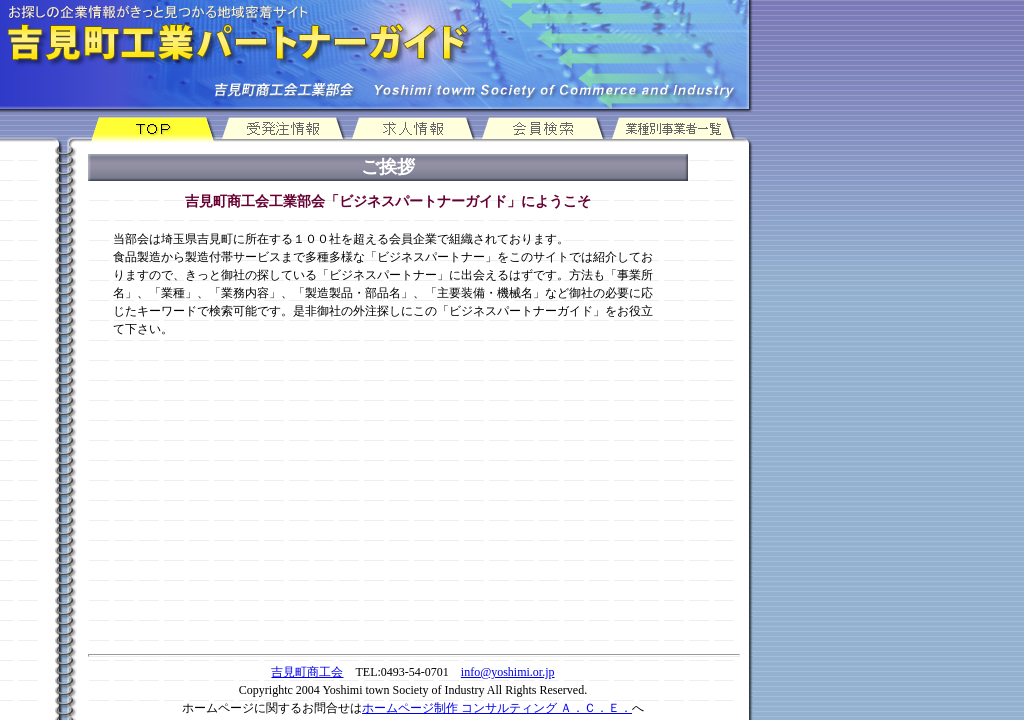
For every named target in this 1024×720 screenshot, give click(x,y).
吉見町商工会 (307, 672)
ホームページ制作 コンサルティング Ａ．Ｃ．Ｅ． (497, 708)
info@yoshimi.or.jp (508, 672)
